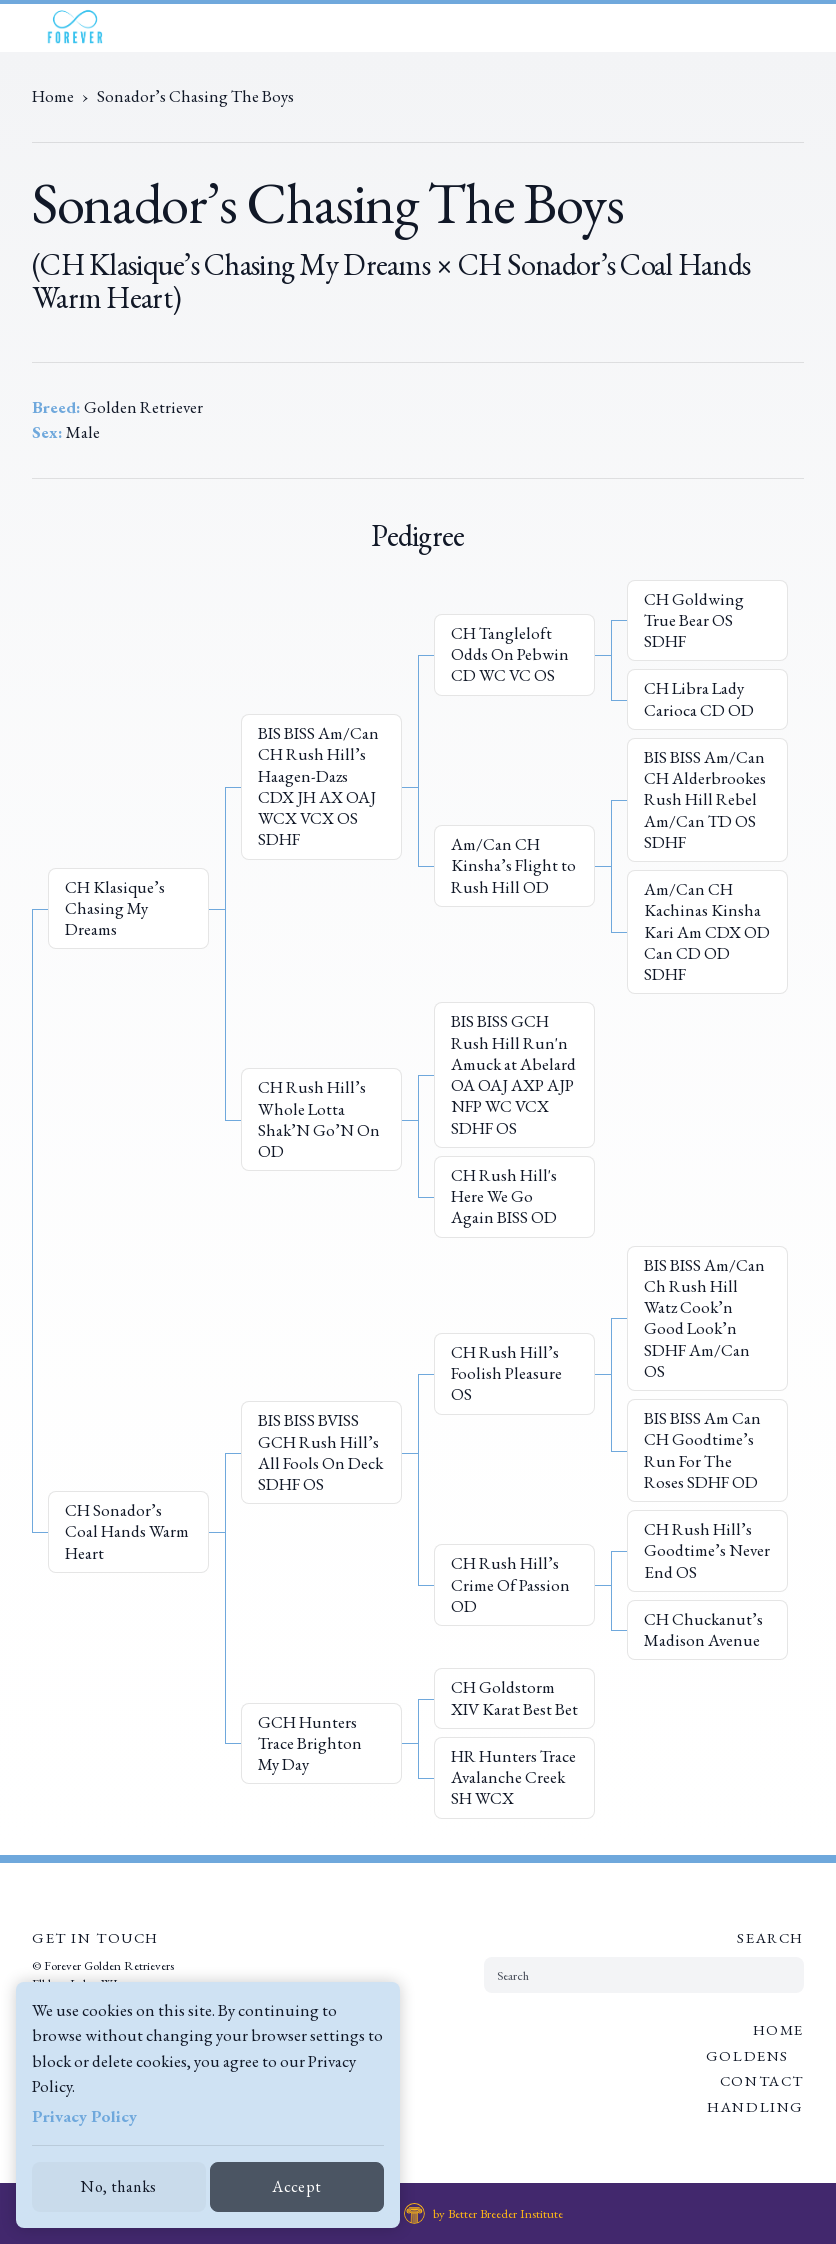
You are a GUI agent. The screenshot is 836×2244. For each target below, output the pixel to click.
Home (778, 2029)
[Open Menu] (809, 28)
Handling (755, 2106)
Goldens (747, 2055)
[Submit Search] (781, 1975)
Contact (762, 2080)
